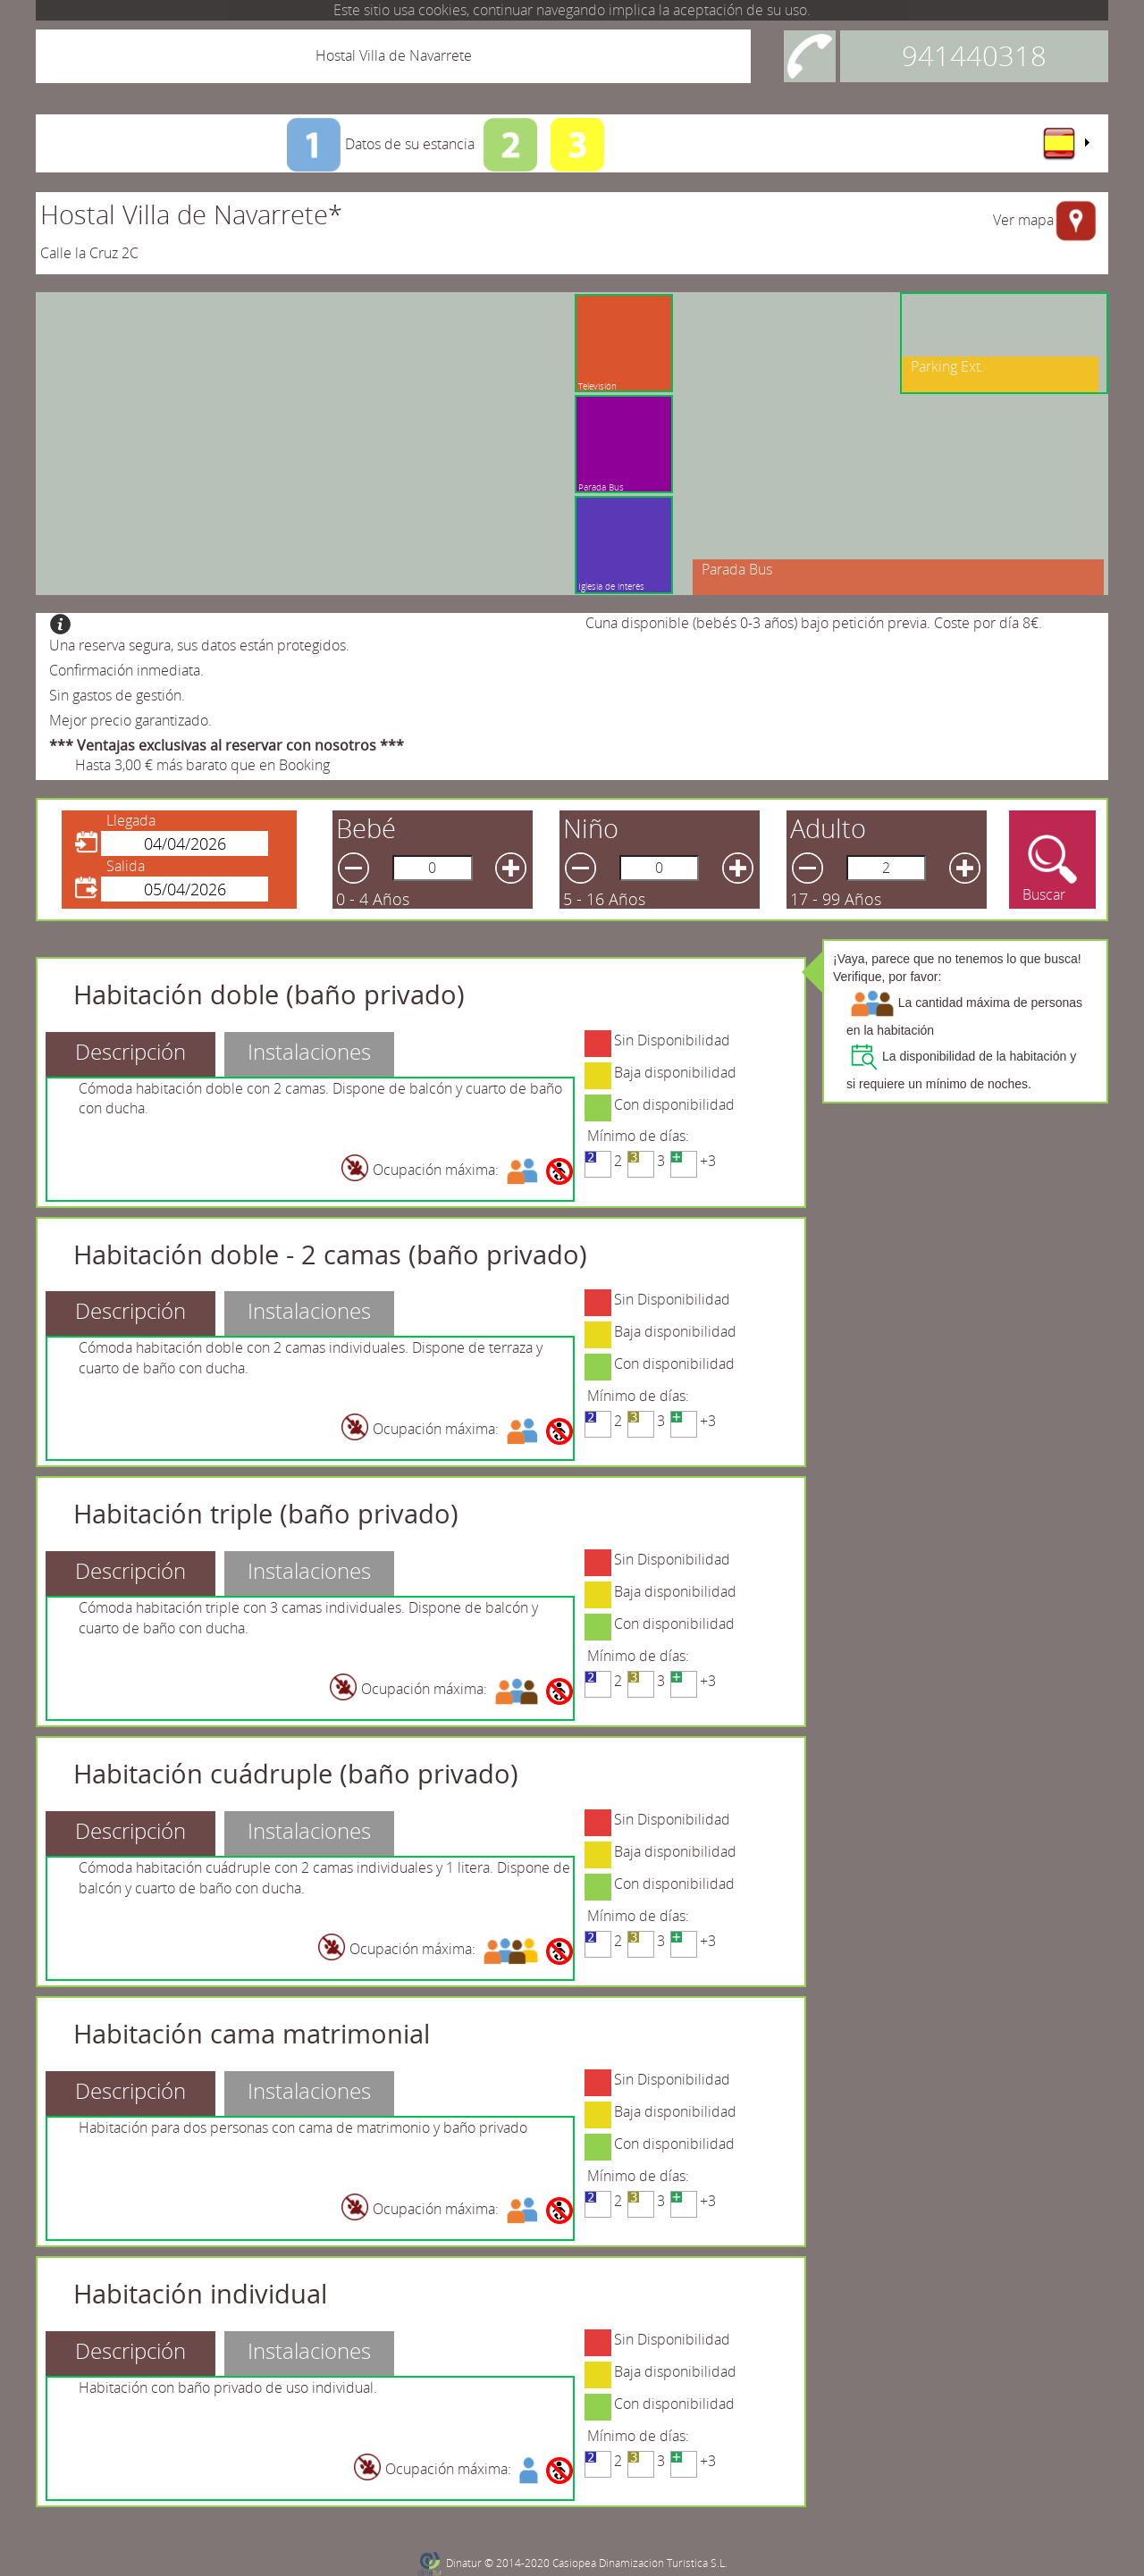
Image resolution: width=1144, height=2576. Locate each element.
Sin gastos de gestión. (117, 695)
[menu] (1065, 143)
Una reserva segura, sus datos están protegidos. (199, 645)
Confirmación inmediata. (126, 670)
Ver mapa (1023, 220)
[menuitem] (1065, 143)
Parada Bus (601, 487)
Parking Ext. (947, 366)
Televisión (604, 386)
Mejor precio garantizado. (130, 720)
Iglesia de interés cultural (611, 592)
